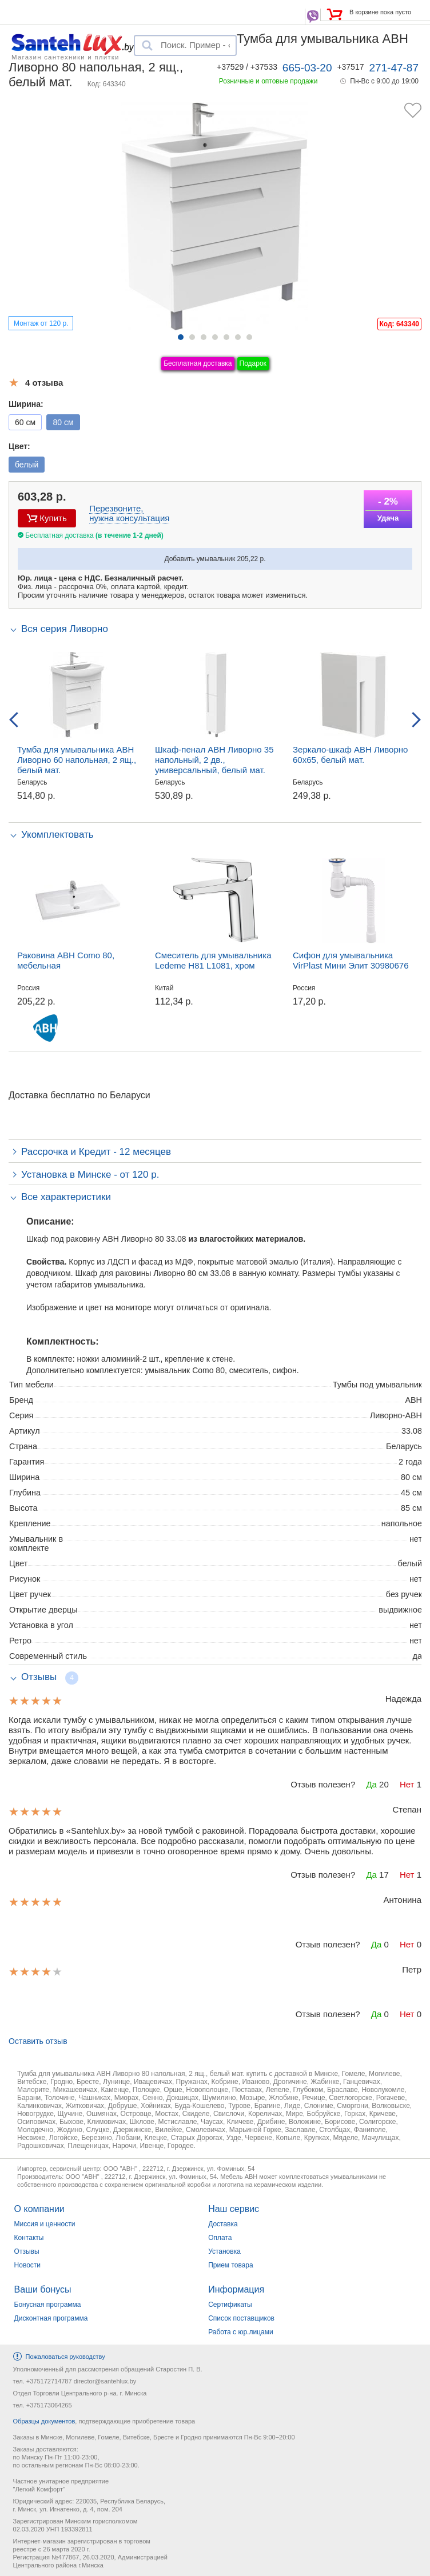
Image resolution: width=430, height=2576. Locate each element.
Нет (407, 1784)
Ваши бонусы (42, 2289)
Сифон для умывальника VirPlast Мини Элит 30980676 (350, 960)
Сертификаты (230, 2305)
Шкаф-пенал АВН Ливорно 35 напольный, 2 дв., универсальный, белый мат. (214, 760)
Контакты (29, 2238)
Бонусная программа (47, 2305)
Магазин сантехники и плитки (65, 56)
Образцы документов (44, 2421)
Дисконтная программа (51, 2318)
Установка (224, 2251)
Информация (236, 2289)
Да (371, 1784)
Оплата (220, 2238)
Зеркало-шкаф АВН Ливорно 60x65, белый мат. (350, 755)
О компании (39, 2209)
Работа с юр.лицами (240, 2332)
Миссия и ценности (44, 2224)
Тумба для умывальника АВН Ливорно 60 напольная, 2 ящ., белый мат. (76, 760)
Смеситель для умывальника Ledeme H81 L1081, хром (213, 960)
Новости (27, 2265)
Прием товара (230, 2265)
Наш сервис (233, 2209)
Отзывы (26, 2251)
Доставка (223, 2224)
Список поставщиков (241, 2318)
